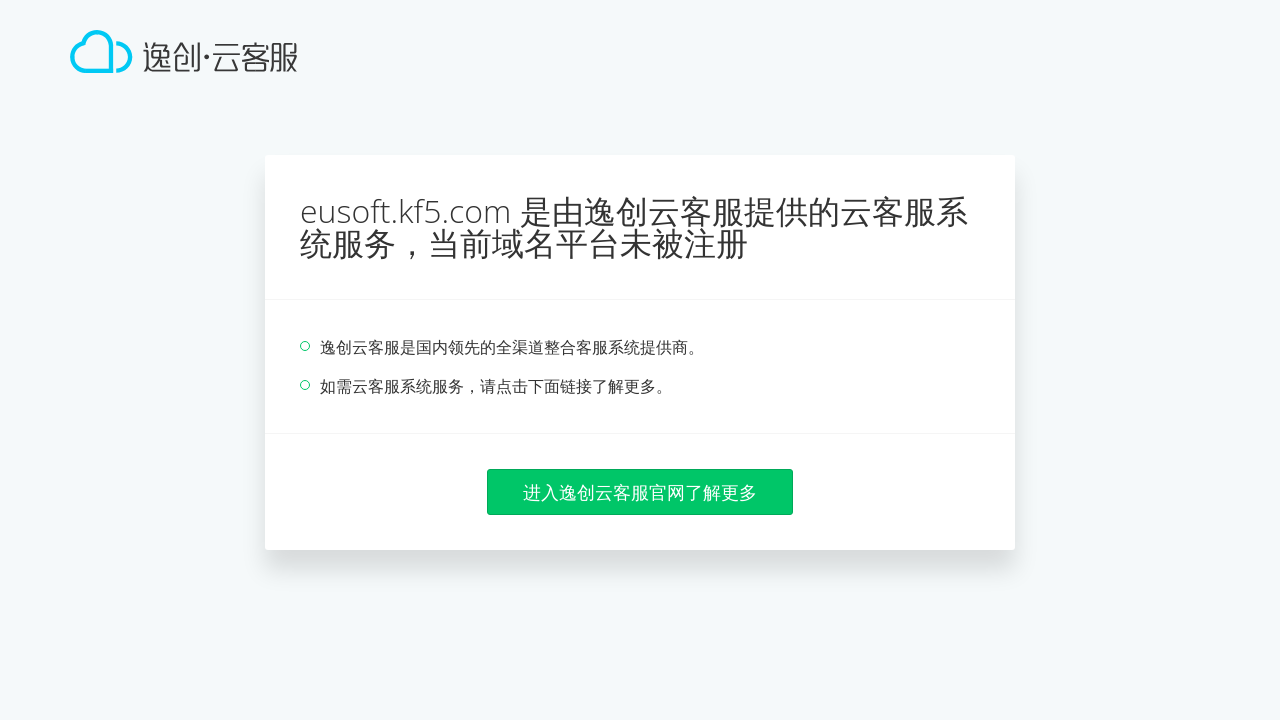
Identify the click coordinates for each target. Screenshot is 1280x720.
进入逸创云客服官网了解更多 (640, 492)
